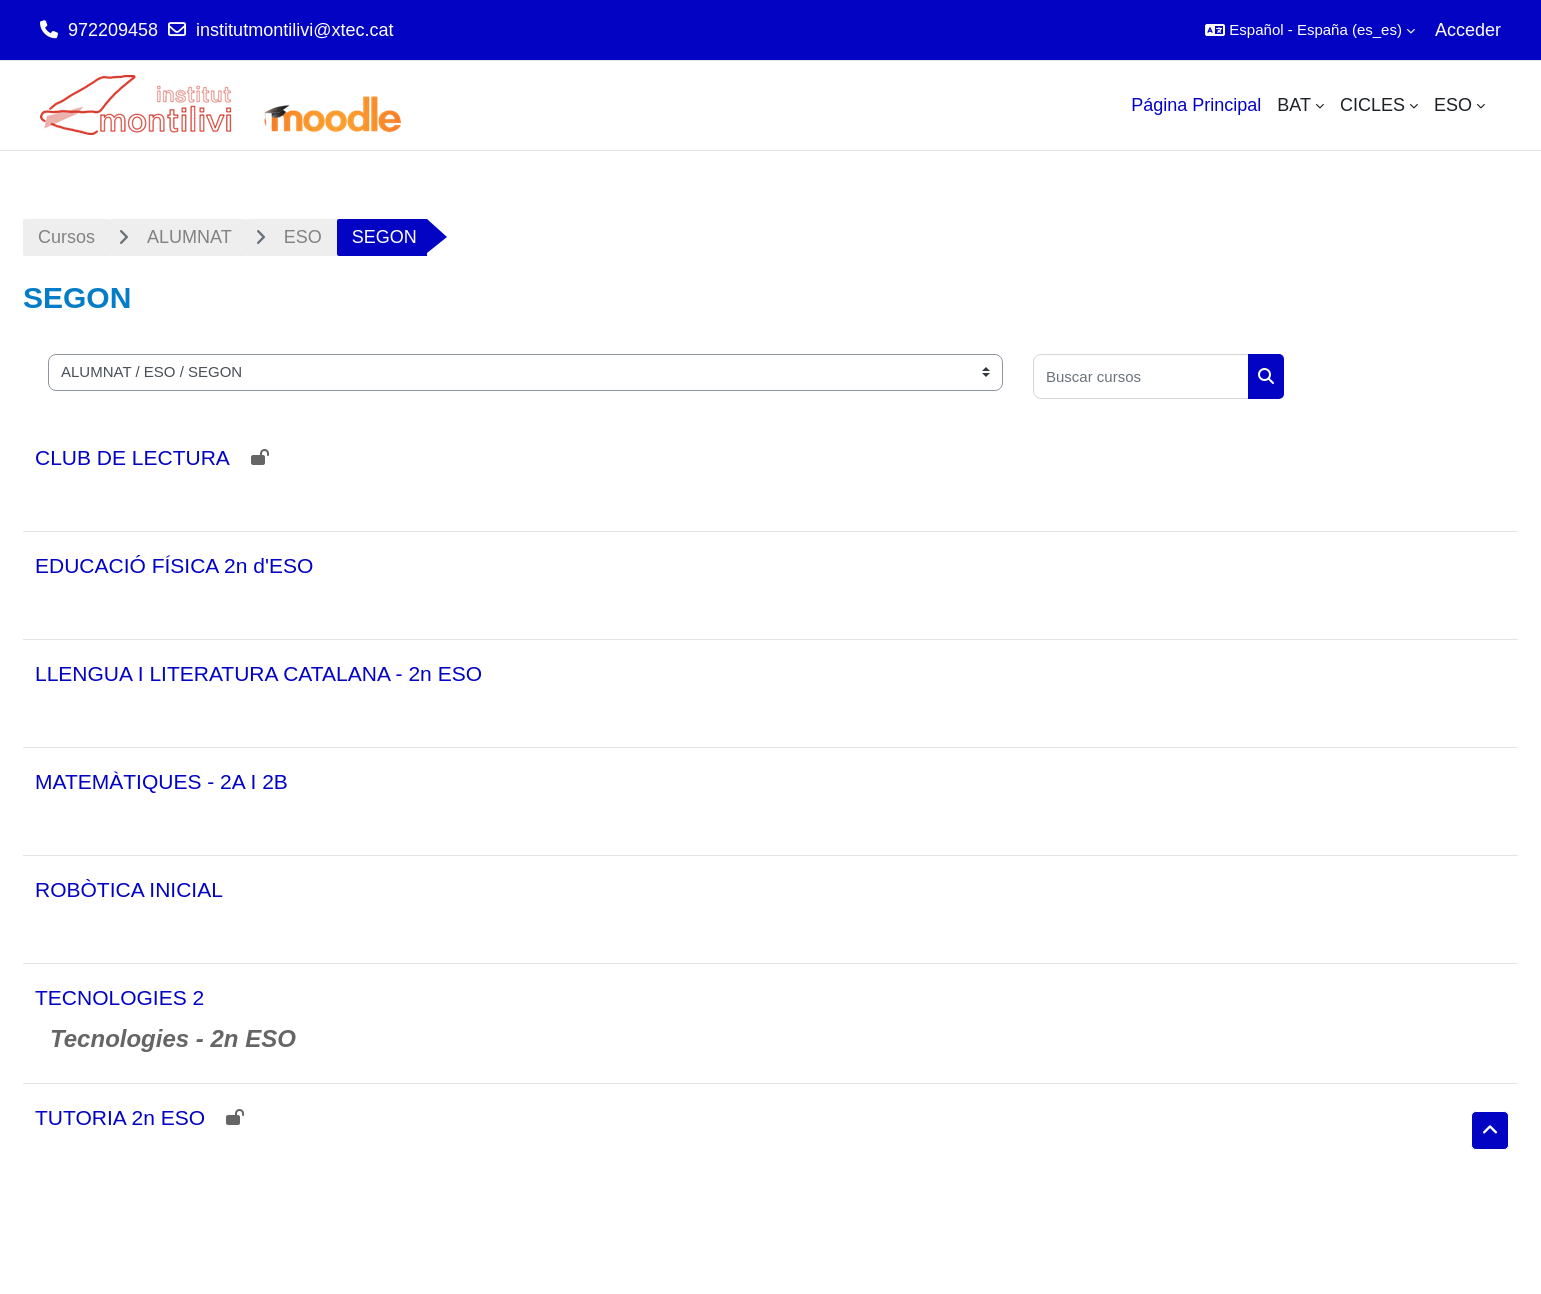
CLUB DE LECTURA (132, 457)
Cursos (66, 237)
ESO (303, 237)
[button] (1310, 30)
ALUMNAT (189, 237)
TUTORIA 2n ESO (120, 1117)
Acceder (1468, 30)
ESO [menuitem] (1453, 105)
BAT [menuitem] (1294, 105)
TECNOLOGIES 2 (119, 997)
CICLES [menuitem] (1372, 105)
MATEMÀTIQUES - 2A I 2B (161, 781)
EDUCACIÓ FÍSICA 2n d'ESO (174, 565)
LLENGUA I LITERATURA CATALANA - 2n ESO (258, 673)
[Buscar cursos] (1141, 376)
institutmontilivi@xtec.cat (294, 30)
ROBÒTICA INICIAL (129, 889)
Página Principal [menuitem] (1196, 105)
